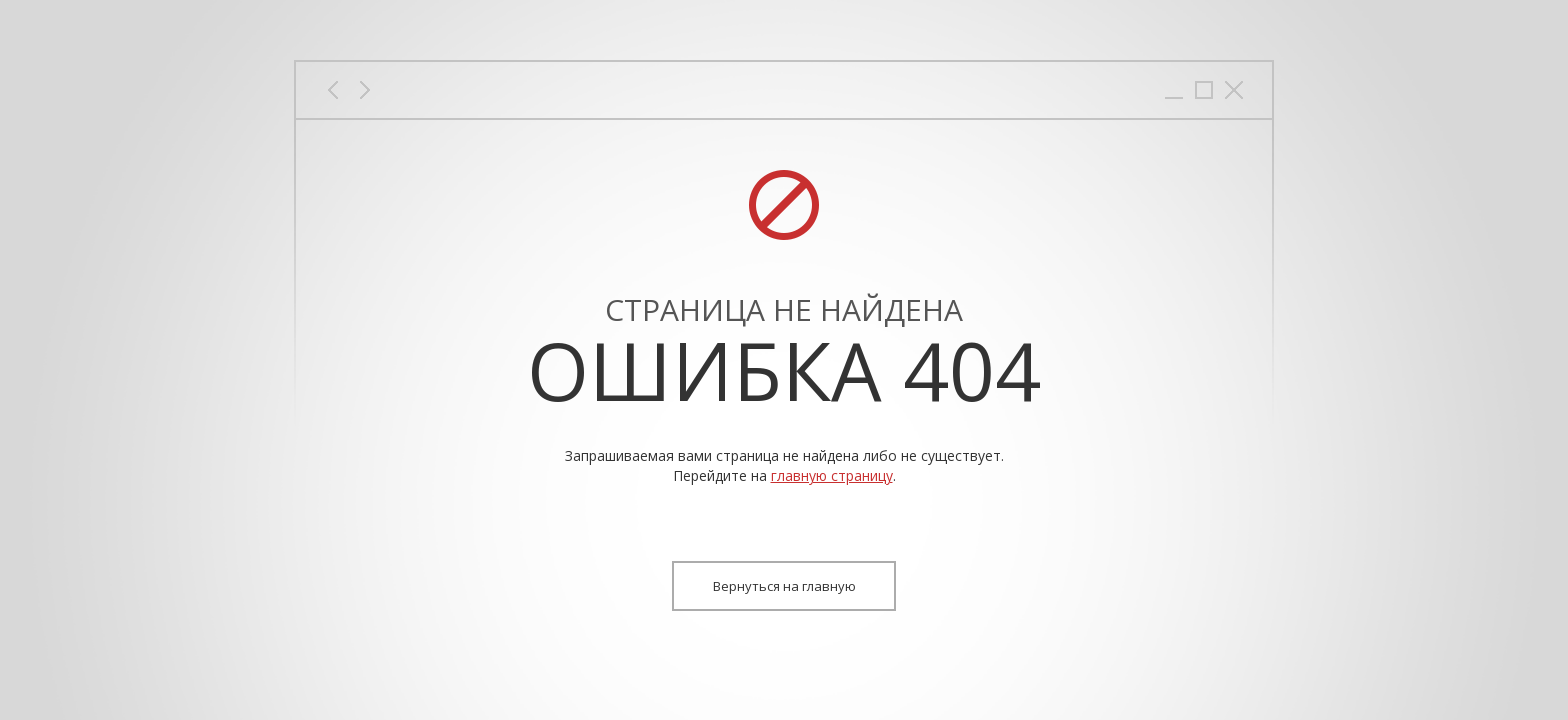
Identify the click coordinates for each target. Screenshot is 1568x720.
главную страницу (832, 475)
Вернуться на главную (784, 586)
